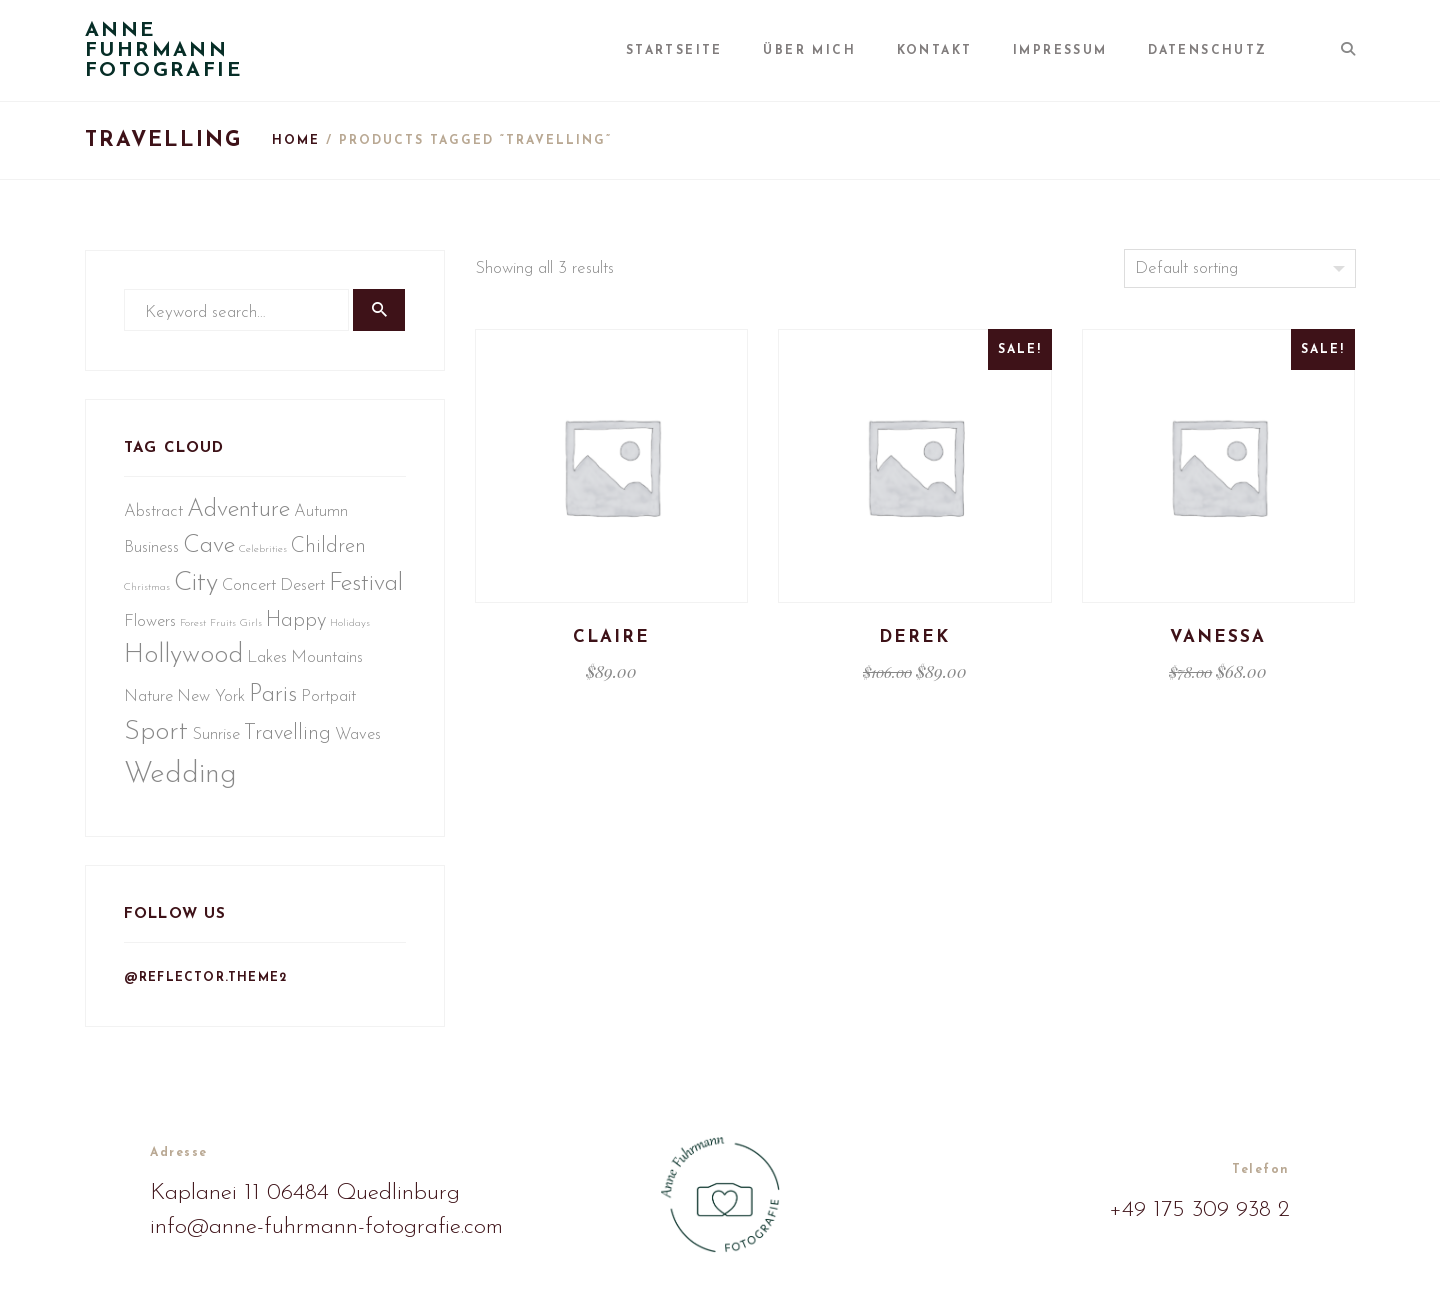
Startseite (714, 51)
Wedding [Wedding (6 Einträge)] (232, 786)
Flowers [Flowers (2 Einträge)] (230, 631)
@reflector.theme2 (207, 995)
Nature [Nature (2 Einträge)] (226, 707)
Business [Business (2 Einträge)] (153, 554)
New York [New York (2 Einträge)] (289, 707)
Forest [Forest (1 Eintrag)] (273, 633)
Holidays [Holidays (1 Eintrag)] (210, 671)
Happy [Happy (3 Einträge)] (156, 668)
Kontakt (961, 51)
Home (296, 141)
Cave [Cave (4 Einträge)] (211, 553)
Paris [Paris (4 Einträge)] (351, 706)
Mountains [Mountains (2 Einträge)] (162, 707)
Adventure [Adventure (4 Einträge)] (240, 517)
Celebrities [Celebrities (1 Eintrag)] (265, 556)
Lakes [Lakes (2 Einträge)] (377, 669)
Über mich (843, 51)
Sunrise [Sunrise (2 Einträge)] (277, 746)
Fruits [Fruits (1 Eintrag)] (303, 633)
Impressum (1080, 51)
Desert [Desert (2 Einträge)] (304, 592)
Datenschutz (1221, 51)
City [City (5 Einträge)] (198, 590)
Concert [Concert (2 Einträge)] (251, 592)
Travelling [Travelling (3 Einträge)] (348, 745)
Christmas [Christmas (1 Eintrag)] (149, 594)
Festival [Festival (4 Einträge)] (163, 630)
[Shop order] (1240, 268)
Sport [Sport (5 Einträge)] (217, 744)
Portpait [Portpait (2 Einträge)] (153, 746)
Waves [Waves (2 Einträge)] (149, 789)
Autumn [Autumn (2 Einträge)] (323, 518)
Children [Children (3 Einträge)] (330, 553)
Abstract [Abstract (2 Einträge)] (155, 518)
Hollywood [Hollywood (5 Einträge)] (293, 667)
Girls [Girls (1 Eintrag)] (331, 633)
